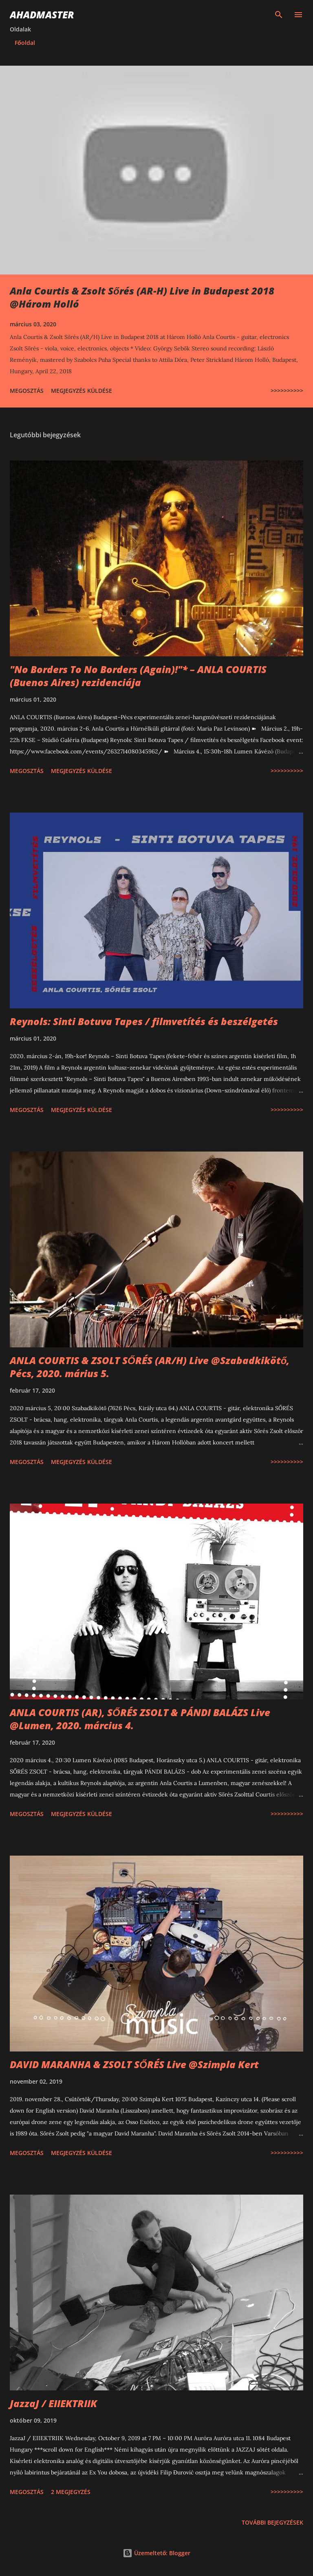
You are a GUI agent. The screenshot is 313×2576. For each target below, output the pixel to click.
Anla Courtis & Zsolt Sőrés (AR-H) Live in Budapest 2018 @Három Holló (142, 297)
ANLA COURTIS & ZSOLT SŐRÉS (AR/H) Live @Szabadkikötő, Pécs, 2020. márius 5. (149, 1366)
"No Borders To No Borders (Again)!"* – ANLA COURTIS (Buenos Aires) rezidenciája (138, 675)
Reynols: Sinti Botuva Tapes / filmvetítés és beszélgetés (144, 1021)
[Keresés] (279, 15)
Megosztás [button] (27, 390)
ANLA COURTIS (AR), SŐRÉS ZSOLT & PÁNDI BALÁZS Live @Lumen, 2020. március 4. (140, 1719)
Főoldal (25, 43)
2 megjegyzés (70, 2492)
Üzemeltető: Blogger (157, 2553)
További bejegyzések (272, 2522)
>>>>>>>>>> (287, 390)
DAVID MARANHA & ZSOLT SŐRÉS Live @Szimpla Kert (134, 2064)
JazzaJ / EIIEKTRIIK (53, 2403)
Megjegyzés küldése (81, 390)
